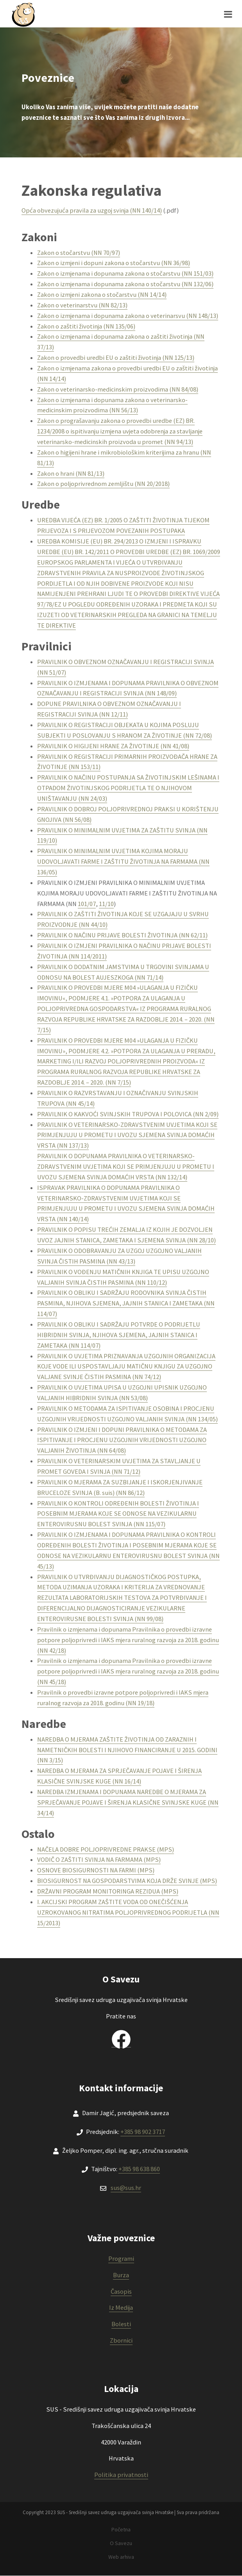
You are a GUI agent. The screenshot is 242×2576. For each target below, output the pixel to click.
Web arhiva (121, 2556)
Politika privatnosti (121, 2475)
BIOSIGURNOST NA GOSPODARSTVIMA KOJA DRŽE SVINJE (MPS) (127, 1881)
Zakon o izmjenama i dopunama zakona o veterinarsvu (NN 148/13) (127, 316)
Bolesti (121, 2324)
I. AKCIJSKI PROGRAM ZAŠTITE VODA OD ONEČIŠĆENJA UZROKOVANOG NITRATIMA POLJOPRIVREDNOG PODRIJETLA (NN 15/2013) (128, 1912)
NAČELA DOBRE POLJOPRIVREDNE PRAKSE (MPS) (105, 1849)
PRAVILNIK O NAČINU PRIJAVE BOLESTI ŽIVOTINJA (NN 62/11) (122, 935)
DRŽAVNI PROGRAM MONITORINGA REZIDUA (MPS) (107, 1891)
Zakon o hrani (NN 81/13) (70, 473)
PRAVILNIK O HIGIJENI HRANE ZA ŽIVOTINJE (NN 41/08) (113, 746)
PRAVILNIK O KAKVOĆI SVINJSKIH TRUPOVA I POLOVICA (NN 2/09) (128, 1114)
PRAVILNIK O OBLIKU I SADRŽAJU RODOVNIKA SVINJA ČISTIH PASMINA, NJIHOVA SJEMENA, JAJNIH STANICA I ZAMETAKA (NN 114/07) (126, 1303)
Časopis (121, 2291)
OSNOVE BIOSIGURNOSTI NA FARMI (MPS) (95, 1870)
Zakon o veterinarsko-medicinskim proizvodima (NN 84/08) (117, 389)
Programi (121, 2259)
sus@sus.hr (126, 2188)
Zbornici (121, 2340)
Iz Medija (121, 2307)
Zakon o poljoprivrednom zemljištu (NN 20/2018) (103, 484)
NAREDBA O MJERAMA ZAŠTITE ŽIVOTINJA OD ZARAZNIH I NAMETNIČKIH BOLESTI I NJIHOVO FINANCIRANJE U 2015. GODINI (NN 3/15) (127, 1750)
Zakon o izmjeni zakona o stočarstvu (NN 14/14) (102, 295)
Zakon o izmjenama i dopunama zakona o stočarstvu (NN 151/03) (125, 273)
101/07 (87, 904)
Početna (121, 2529)
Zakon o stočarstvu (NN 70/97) (78, 253)
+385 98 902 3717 (142, 2132)
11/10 (106, 904)
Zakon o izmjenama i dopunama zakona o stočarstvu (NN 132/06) (125, 284)
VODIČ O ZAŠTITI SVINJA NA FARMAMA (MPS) (99, 1860)
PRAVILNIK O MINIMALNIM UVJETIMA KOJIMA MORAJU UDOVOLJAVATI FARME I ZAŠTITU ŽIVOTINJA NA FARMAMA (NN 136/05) (123, 861)
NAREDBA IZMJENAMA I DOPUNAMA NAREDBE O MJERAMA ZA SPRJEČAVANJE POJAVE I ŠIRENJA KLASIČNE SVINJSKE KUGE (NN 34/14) (128, 1802)
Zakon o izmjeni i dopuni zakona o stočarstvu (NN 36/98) (113, 263)
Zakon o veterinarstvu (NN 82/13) (82, 305)
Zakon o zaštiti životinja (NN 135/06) (86, 326)
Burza (121, 2275)
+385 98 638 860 (139, 2169)
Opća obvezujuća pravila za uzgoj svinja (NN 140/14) (92, 210)
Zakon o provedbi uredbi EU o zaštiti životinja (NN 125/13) (115, 358)
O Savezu (121, 2543)
